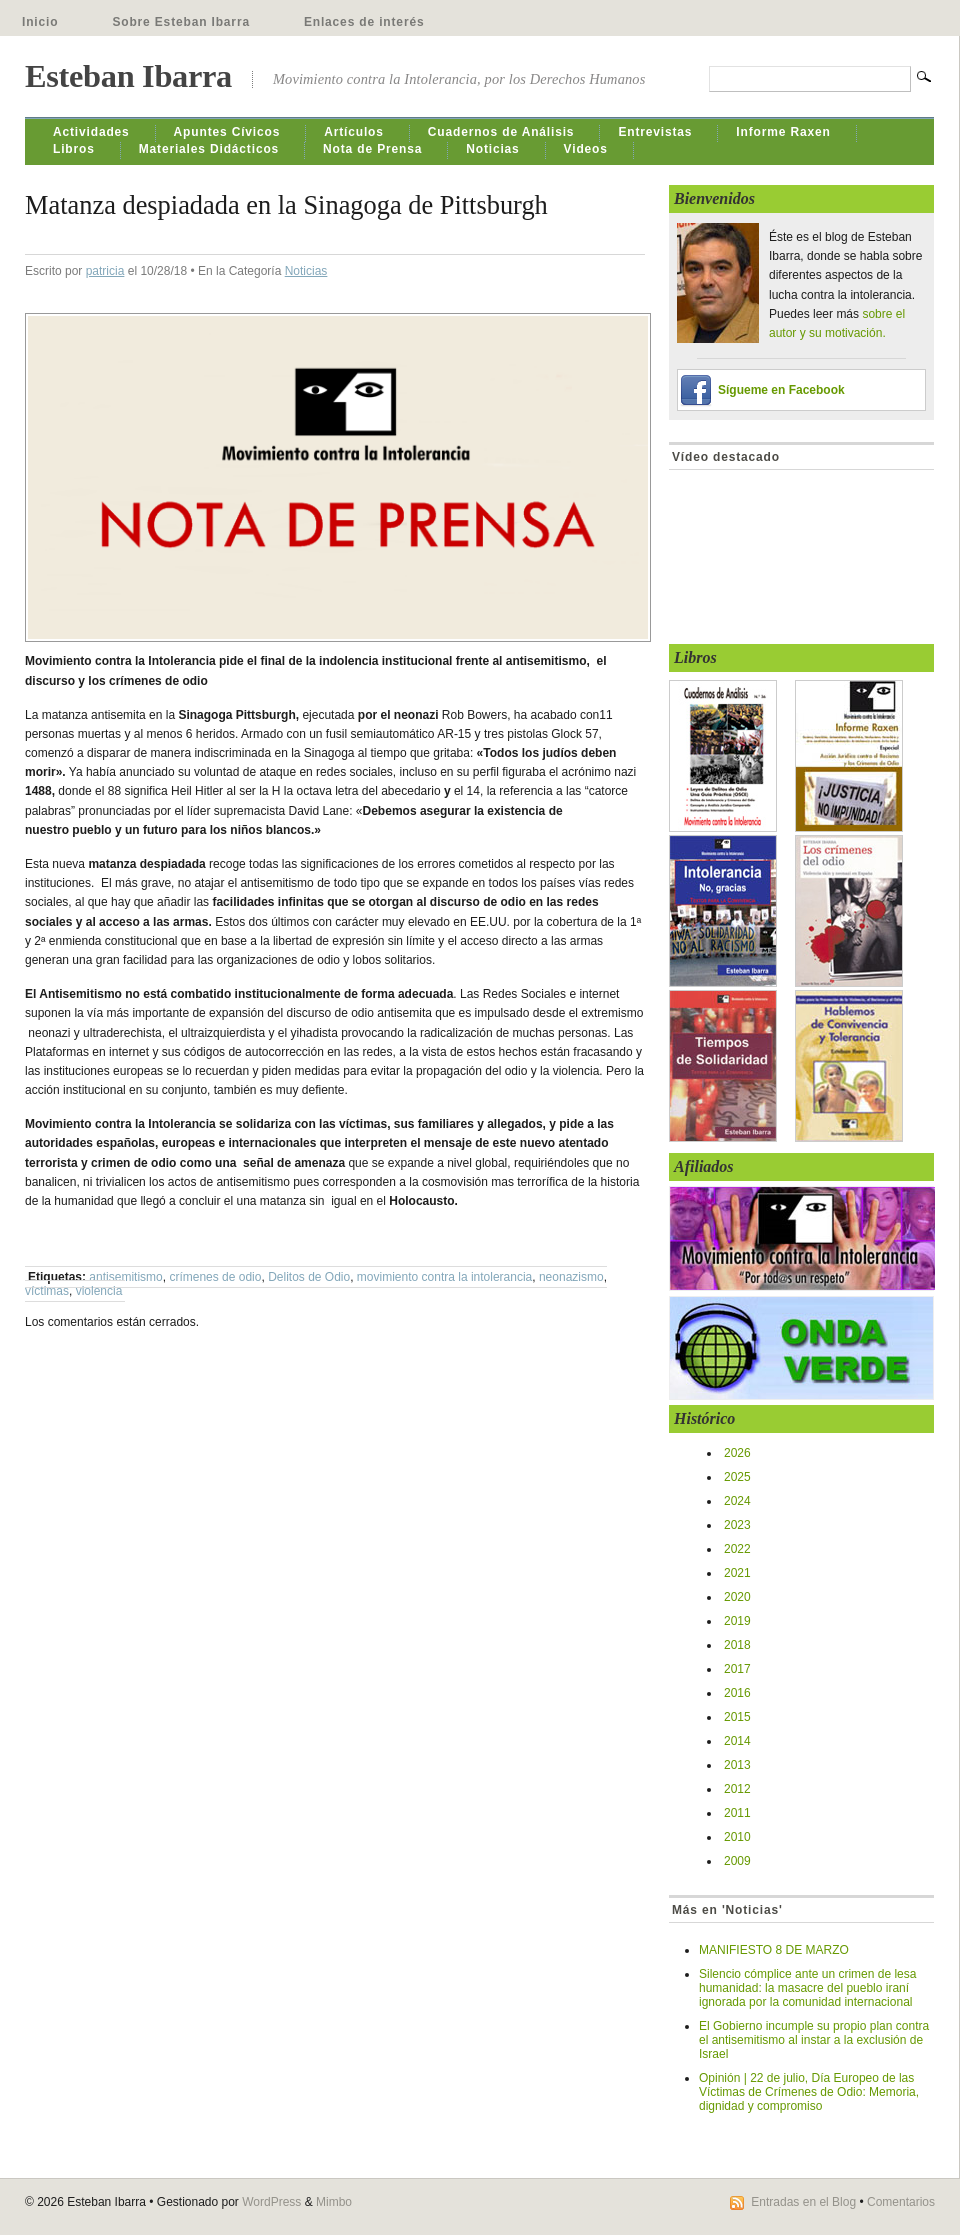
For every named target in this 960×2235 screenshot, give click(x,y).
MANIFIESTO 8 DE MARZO (774, 1950)
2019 (737, 1621)
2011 (737, 1813)
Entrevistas (655, 132)
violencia (99, 1291)
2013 (737, 1765)
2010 (737, 1837)
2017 (737, 1669)
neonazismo (571, 1277)
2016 (737, 1693)
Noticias (492, 149)
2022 (737, 1549)
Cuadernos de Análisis (501, 132)
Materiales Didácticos (209, 149)
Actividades (91, 132)
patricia (105, 271)
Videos (586, 149)
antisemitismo (125, 1277)
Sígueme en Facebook (781, 390)
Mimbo (334, 2202)
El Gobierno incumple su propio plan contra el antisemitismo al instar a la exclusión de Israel (814, 2040)
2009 (737, 1861)
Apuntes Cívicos (227, 132)
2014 (737, 1741)
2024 (737, 1501)
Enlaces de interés (364, 22)
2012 (737, 1789)
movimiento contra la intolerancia (444, 1277)
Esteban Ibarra (128, 76)
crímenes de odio (215, 1277)
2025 (737, 1477)
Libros (74, 149)
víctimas (47, 1291)
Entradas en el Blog (803, 2202)
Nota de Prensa (372, 149)
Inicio (40, 22)
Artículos (354, 132)
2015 (737, 1717)
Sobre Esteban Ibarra (181, 22)
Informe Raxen (783, 132)
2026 (737, 1453)
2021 (737, 1573)
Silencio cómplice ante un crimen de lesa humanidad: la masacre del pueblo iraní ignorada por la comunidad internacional (807, 1988)
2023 (737, 1525)
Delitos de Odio (309, 1277)
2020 (737, 1597)
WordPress (271, 2202)
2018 (737, 1645)
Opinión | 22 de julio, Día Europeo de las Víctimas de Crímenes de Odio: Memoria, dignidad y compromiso (809, 2092)
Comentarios (901, 2202)
